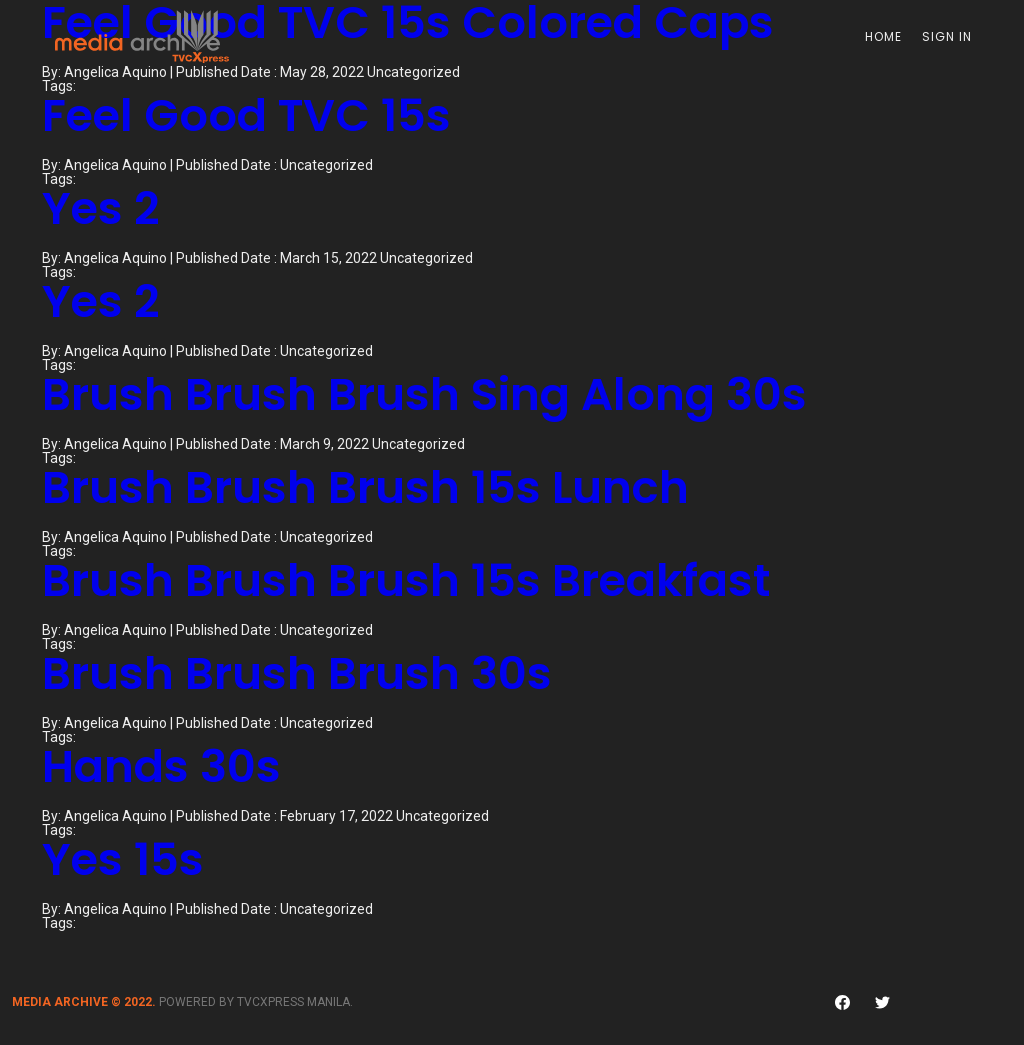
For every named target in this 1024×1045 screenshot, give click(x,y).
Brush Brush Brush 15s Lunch (365, 487)
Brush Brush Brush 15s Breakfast (406, 580)
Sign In (947, 36)
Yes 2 (101, 208)
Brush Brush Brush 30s (297, 673)
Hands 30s (161, 766)
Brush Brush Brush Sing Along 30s (424, 394)
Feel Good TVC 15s (246, 115)
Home (883, 36)
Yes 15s (123, 859)
